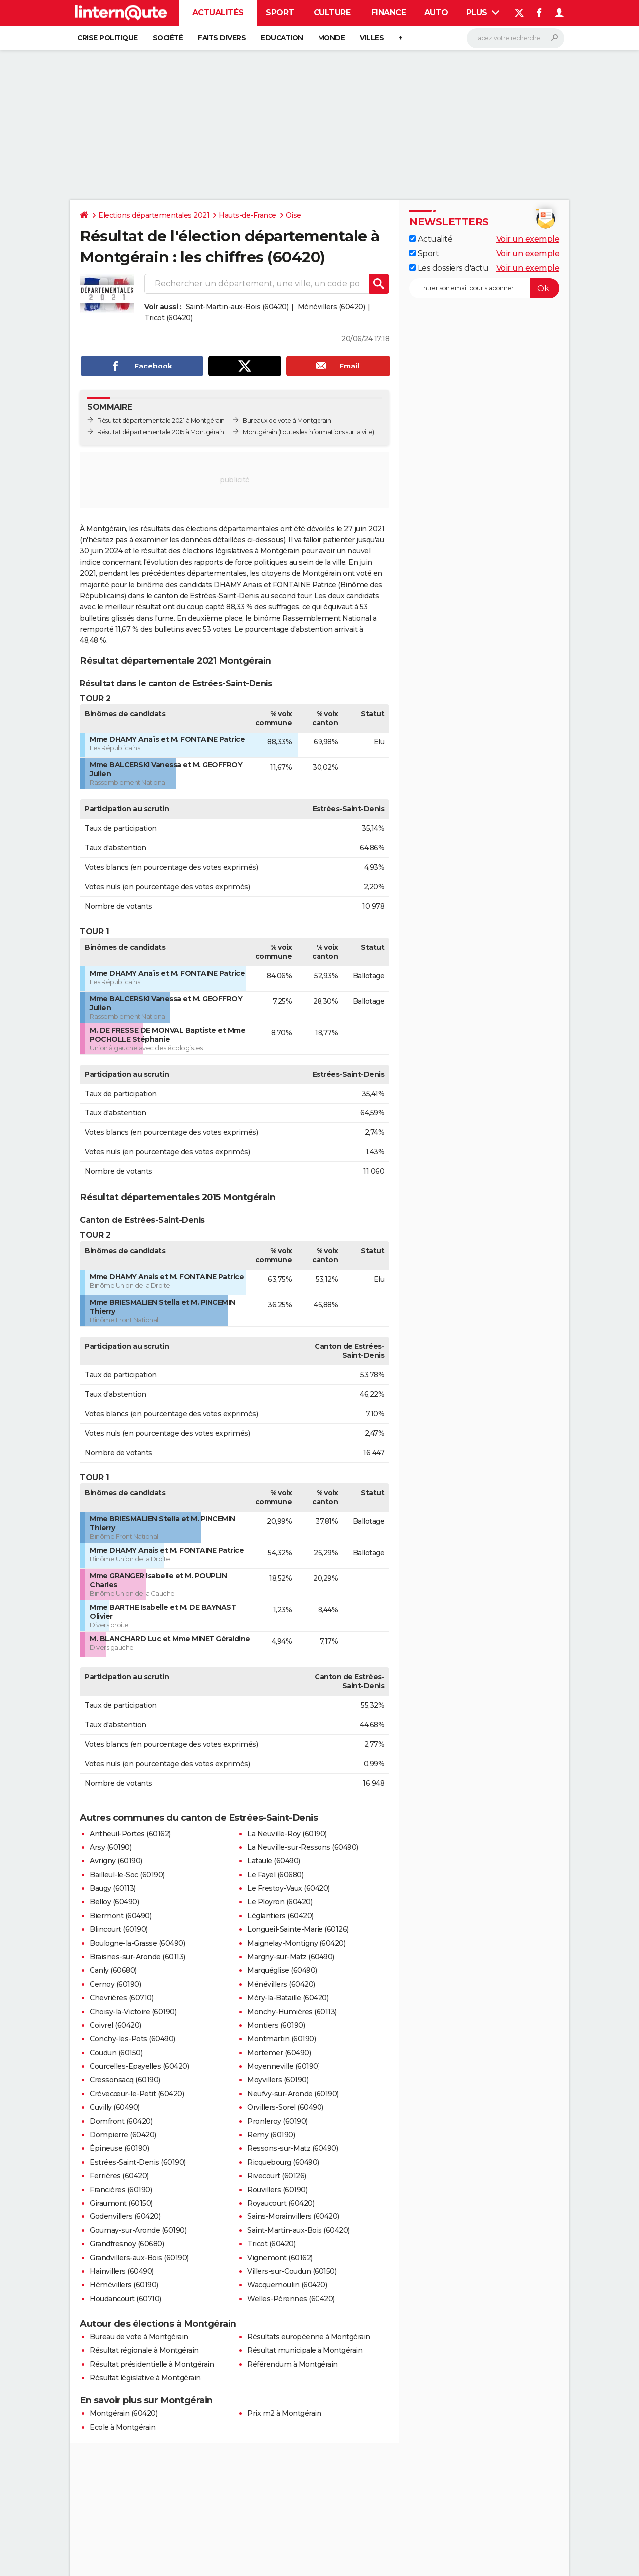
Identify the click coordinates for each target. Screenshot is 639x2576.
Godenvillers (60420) (125, 2216)
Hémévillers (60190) (124, 2284)
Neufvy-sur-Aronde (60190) (293, 2093)
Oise (293, 215)
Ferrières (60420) (119, 2175)
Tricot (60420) (168, 317)
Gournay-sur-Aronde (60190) (138, 2230)
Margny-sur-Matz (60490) (290, 1956)
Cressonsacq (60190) (125, 2079)
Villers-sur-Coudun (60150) (291, 2271)
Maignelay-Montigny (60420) (296, 1943)
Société (168, 38)
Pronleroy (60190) (277, 2121)
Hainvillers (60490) (122, 2271)
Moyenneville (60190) (283, 2066)
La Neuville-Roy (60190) (287, 1833)
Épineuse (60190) (119, 2148)
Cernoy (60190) (115, 1984)
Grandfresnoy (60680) (127, 2243)
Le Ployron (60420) (279, 1901)
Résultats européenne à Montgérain (308, 2336)
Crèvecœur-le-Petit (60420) (137, 2093)
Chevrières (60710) (121, 1997)
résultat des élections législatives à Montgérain (220, 550)
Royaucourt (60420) (280, 2203)
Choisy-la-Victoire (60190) (133, 2011)
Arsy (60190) (110, 1847)
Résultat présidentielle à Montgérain (152, 2364)
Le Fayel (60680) (275, 1874)
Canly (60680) (113, 1970)
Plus (483, 12)
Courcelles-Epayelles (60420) (139, 2066)
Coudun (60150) (116, 2052)
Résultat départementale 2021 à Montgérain (161, 420)
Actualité (430, 239)
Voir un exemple (528, 239)
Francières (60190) (121, 2189)
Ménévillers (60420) (331, 306)
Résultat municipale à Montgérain (304, 2350)
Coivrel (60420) (115, 2025)
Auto (436, 12)
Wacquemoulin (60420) (287, 2284)
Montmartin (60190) (281, 2038)
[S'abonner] (484, 288)
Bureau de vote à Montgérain (139, 2336)
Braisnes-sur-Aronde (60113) (137, 1956)
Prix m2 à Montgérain (284, 2413)
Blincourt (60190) (119, 1929)
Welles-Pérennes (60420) (291, 2298)
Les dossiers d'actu (448, 268)
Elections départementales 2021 (153, 215)
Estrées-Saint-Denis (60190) (138, 2162)
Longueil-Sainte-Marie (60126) (298, 1929)
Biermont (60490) (120, 1915)
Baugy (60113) (113, 1888)
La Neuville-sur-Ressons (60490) (302, 1847)
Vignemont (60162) (280, 2257)
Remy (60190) (271, 2134)
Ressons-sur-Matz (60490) (292, 2148)
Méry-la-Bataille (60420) (287, 1997)
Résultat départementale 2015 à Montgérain (160, 432)
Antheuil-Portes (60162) (130, 1833)
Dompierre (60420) (123, 2134)
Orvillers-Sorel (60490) (285, 2107)
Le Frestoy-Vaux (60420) (288, 1888)
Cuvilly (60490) (115, 2107)
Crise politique (107, 38)
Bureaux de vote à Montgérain (287, 420)
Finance (388, 12)
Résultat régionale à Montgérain (144, 2350)
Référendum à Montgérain (292, 2364)
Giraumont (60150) (121, 2203)
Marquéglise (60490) (282, 1970)
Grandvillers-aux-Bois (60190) (139, 2257)
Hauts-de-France (247, 215)
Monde (331, 38)
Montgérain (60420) (123, 2413)
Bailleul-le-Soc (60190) (127, 1874)
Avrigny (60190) (116, 1860)
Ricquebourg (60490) (283, 2162)
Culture (332, 12)
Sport (280, 12)
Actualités (218, 12)
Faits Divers (222, 38)
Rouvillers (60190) (277, 2189)
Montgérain (260, 432)
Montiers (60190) (276, 2025)
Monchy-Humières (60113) (292, 2011)
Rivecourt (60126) (276, 2175)
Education (282, 38)
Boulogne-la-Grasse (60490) (137, 1943)
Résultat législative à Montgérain (145, 2377)
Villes (372, 38)
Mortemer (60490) (279, 2052)
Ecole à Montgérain (122, 2427)
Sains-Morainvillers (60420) (293, 2216)
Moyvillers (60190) (277, 2079)
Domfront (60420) (121, 2121)
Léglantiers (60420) (280, 1915)
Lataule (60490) (273, 1860)
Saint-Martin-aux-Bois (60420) (237, 306)
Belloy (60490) (114, 1901)
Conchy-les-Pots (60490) (132, 2038)
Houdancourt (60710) (125, 2298)
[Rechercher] (515, 38)
